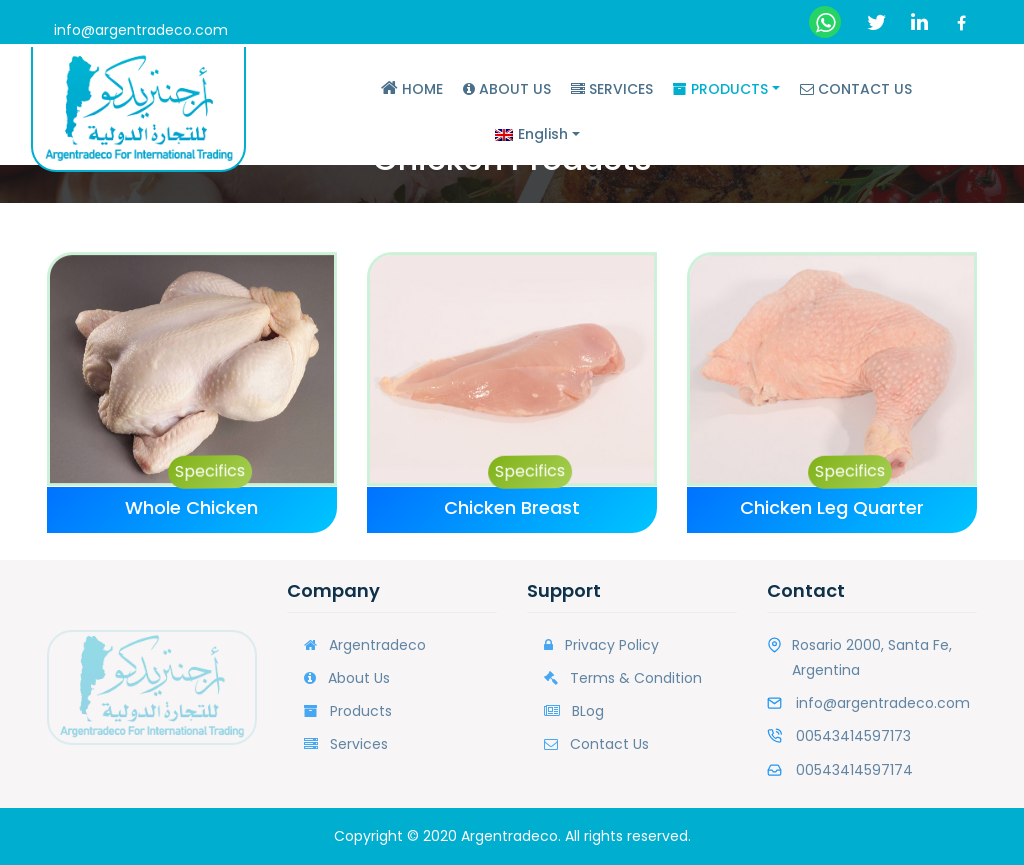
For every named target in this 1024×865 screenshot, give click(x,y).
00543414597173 (853, 736)
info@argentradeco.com (141, 30)
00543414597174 (854, 770)
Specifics (206, 469)
